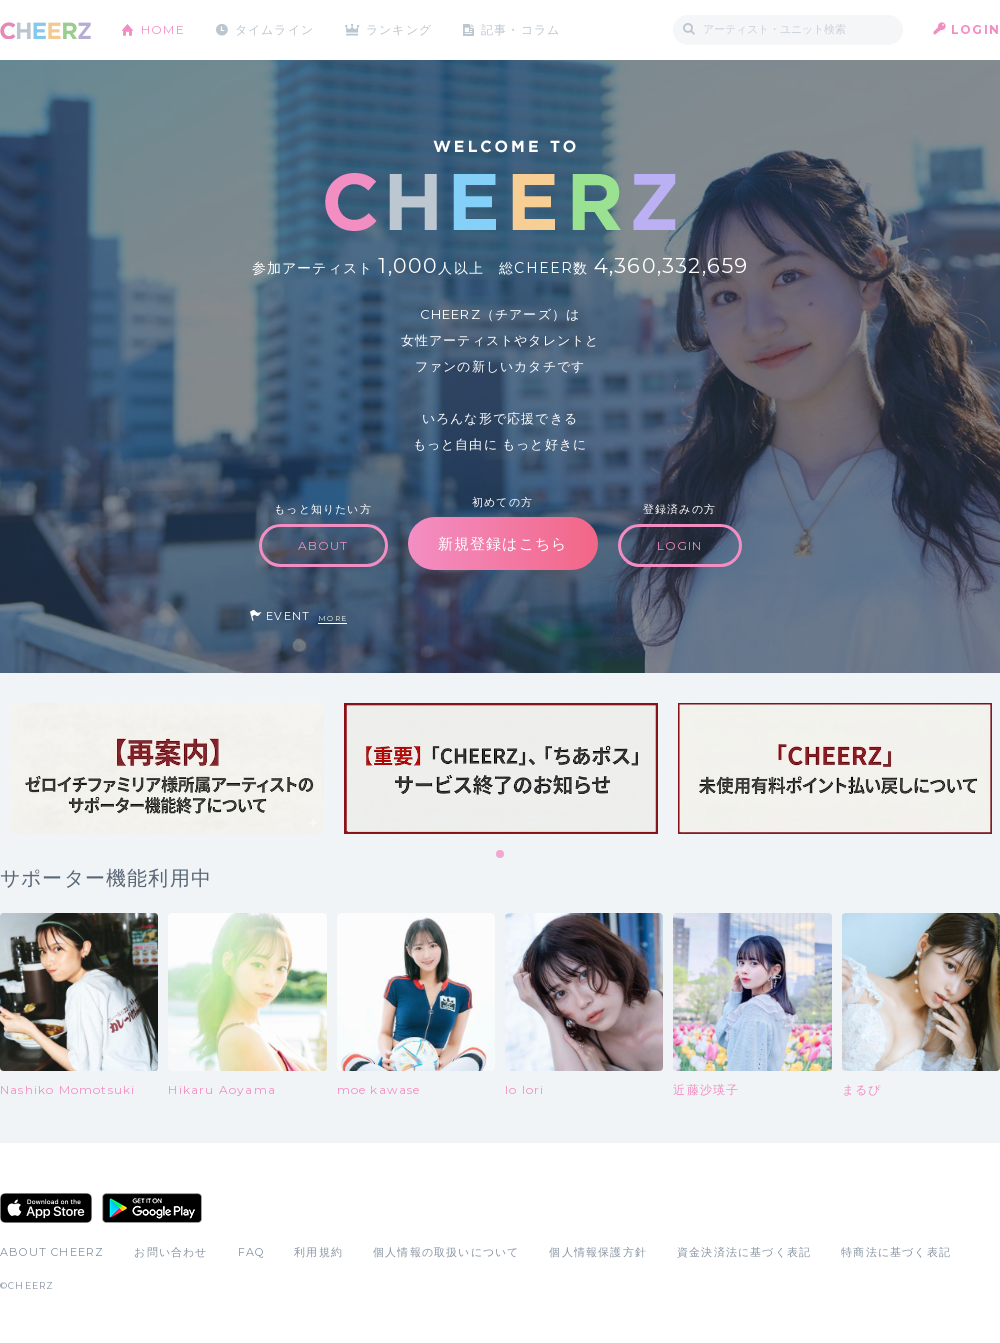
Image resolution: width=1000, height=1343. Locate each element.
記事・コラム (522, 29)
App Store (46, 1208)
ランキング (401, 29)
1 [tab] (501, 855)
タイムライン (274, 29)
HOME (163, 29)
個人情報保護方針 (598, 1252)
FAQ (251, 1252)
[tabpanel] (167, 768)
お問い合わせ (170, 1252)
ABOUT (323, 545)
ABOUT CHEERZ (52, 1252)
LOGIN (975, 29)
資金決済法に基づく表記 (744, 1252)
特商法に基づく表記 (896, 1252)
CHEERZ (45, 30)
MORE (332, 618)
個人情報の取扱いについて (446, 1252)
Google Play (152, 1208)
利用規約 (318, 1252)
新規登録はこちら (503, 543)
